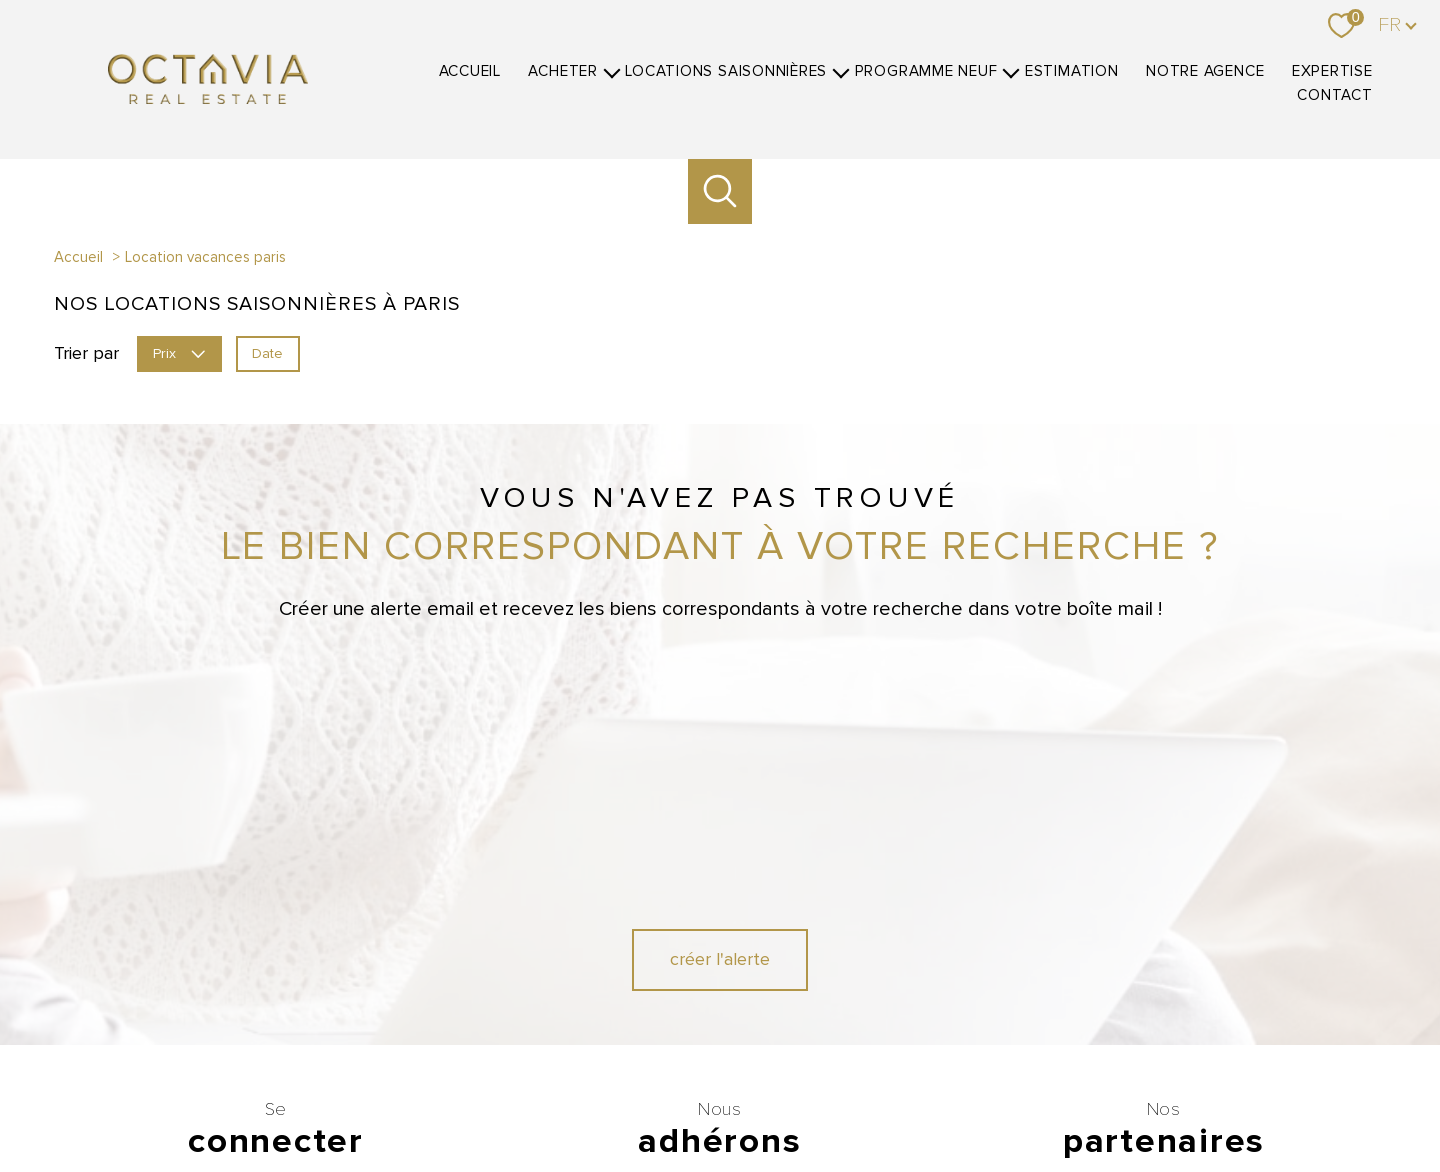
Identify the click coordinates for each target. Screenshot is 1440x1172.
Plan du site (785, 1098)
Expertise (1332, 71)
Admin (949, 1098)
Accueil (470, 71)
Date (267, 352)
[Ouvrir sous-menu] (611, 71)
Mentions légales (874, 1098)
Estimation (1072, 71)
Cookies (1168, 1099)
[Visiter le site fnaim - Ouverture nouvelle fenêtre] (715, 975)
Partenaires (1009, 1098)
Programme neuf (926, 71)
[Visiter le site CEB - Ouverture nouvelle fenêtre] (667, 1028)
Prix (179, 352)
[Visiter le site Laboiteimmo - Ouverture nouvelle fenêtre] (720, 1138)
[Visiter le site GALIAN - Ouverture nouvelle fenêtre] (596, 975)
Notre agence (1205, 71)
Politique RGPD (1091, 1098)
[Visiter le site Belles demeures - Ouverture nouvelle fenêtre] (1199, 975)
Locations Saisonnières (726, 71)
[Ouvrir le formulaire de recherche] (720, 191)
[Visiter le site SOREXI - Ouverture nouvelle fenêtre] (833, 1028)
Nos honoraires (611, 1098)
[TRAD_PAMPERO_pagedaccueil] (208, 98)
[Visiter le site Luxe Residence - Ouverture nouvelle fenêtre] (1128, 975)
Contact (1334, 95)
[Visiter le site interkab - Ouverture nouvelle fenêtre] (839, 975)
